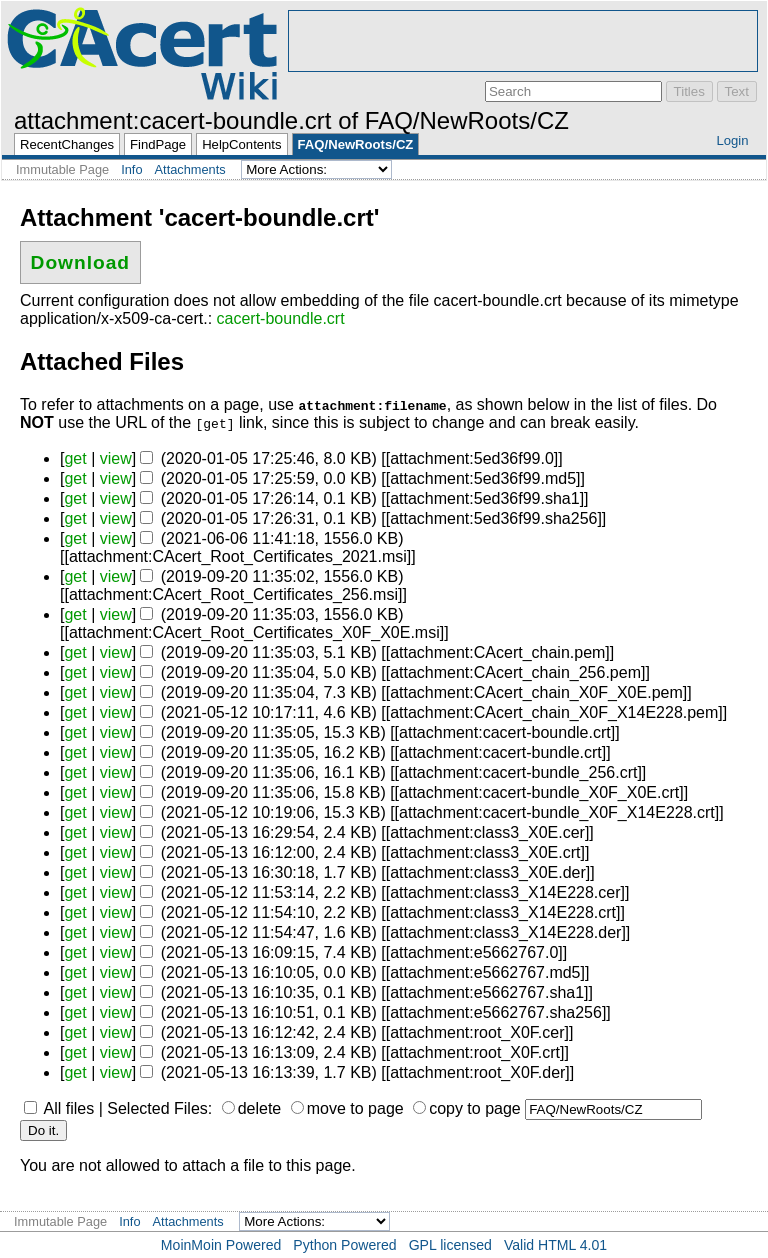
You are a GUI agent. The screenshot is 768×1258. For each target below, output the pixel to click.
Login (732, 140)
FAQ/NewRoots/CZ (356, 144)
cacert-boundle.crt (281, 318)
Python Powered (344, 1245)
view (116, 458)
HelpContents (241, 144)
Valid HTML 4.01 (555, 1245)
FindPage (158, 144)
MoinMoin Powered (221, 1245)
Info (131, 169)
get (75, 458)
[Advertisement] (523, 41)
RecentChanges (67, 144)
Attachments (190, 169)
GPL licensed (450, 1245)
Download (80, 262)
